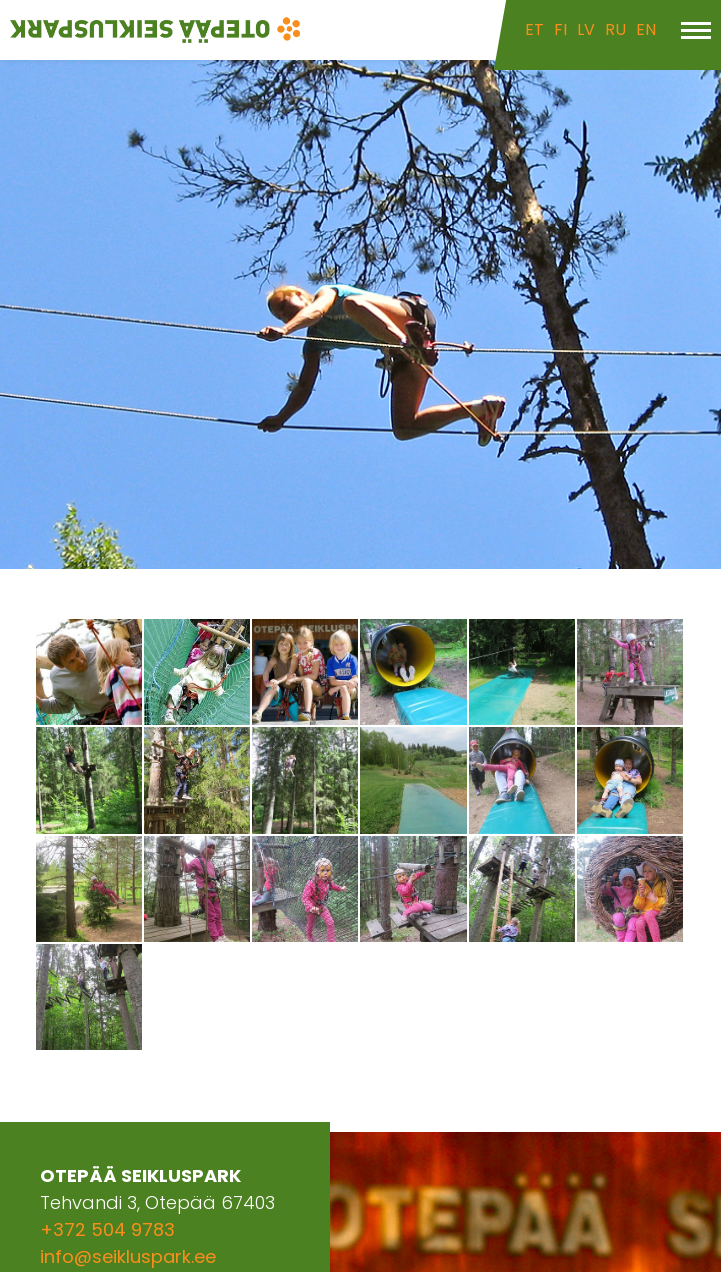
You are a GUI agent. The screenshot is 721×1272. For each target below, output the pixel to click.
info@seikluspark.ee (128, 1256)
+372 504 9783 (107, 1229)
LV (586, 29)
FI (560, 29)
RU (615, 29)
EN (646, 29)
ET (534, 29)
